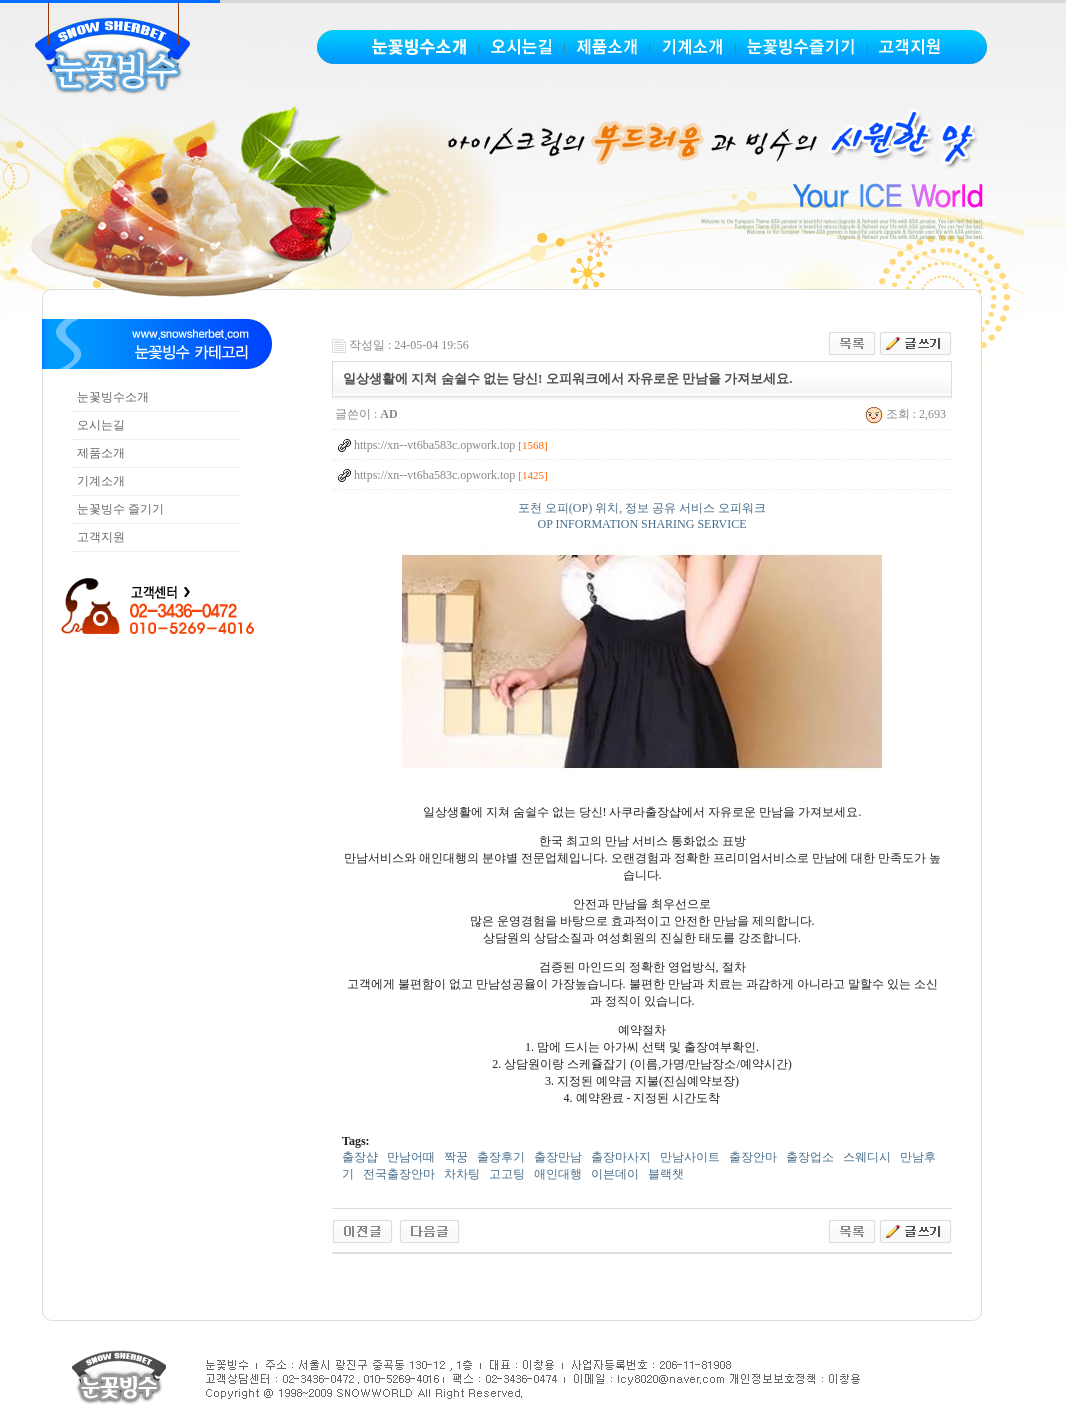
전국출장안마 (399, 1174)
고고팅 (507, 1174)
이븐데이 (615, 1174)
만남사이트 (690, 1157)
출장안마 (753, 1157)
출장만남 (558, 1157)
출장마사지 (621, 1157)
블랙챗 (666, 1174)
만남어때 (411, 1157)
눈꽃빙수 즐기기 (120, 509)
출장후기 (501, 1157)
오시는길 (101, 425)
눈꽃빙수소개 (113, 397)
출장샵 (360, 1157)
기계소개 (101, 481)
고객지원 (101, 537)
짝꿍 (456, 1157)
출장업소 (810, 1157)
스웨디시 (867, 1157)
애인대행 (558, 1174)
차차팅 (462, 1174)
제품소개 (101, 453)
